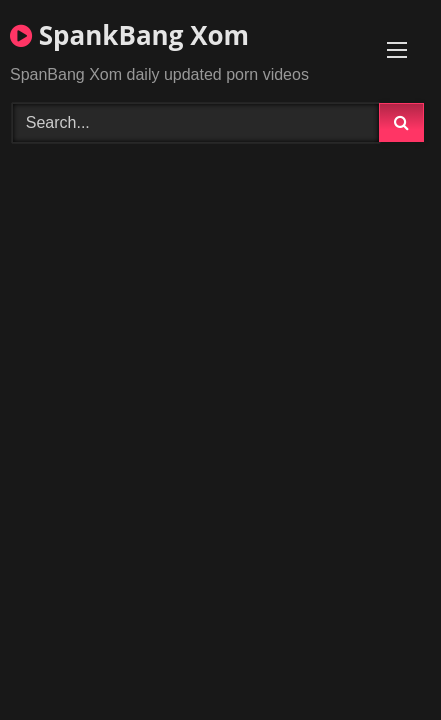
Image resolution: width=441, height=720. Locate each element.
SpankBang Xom (129, 35)
